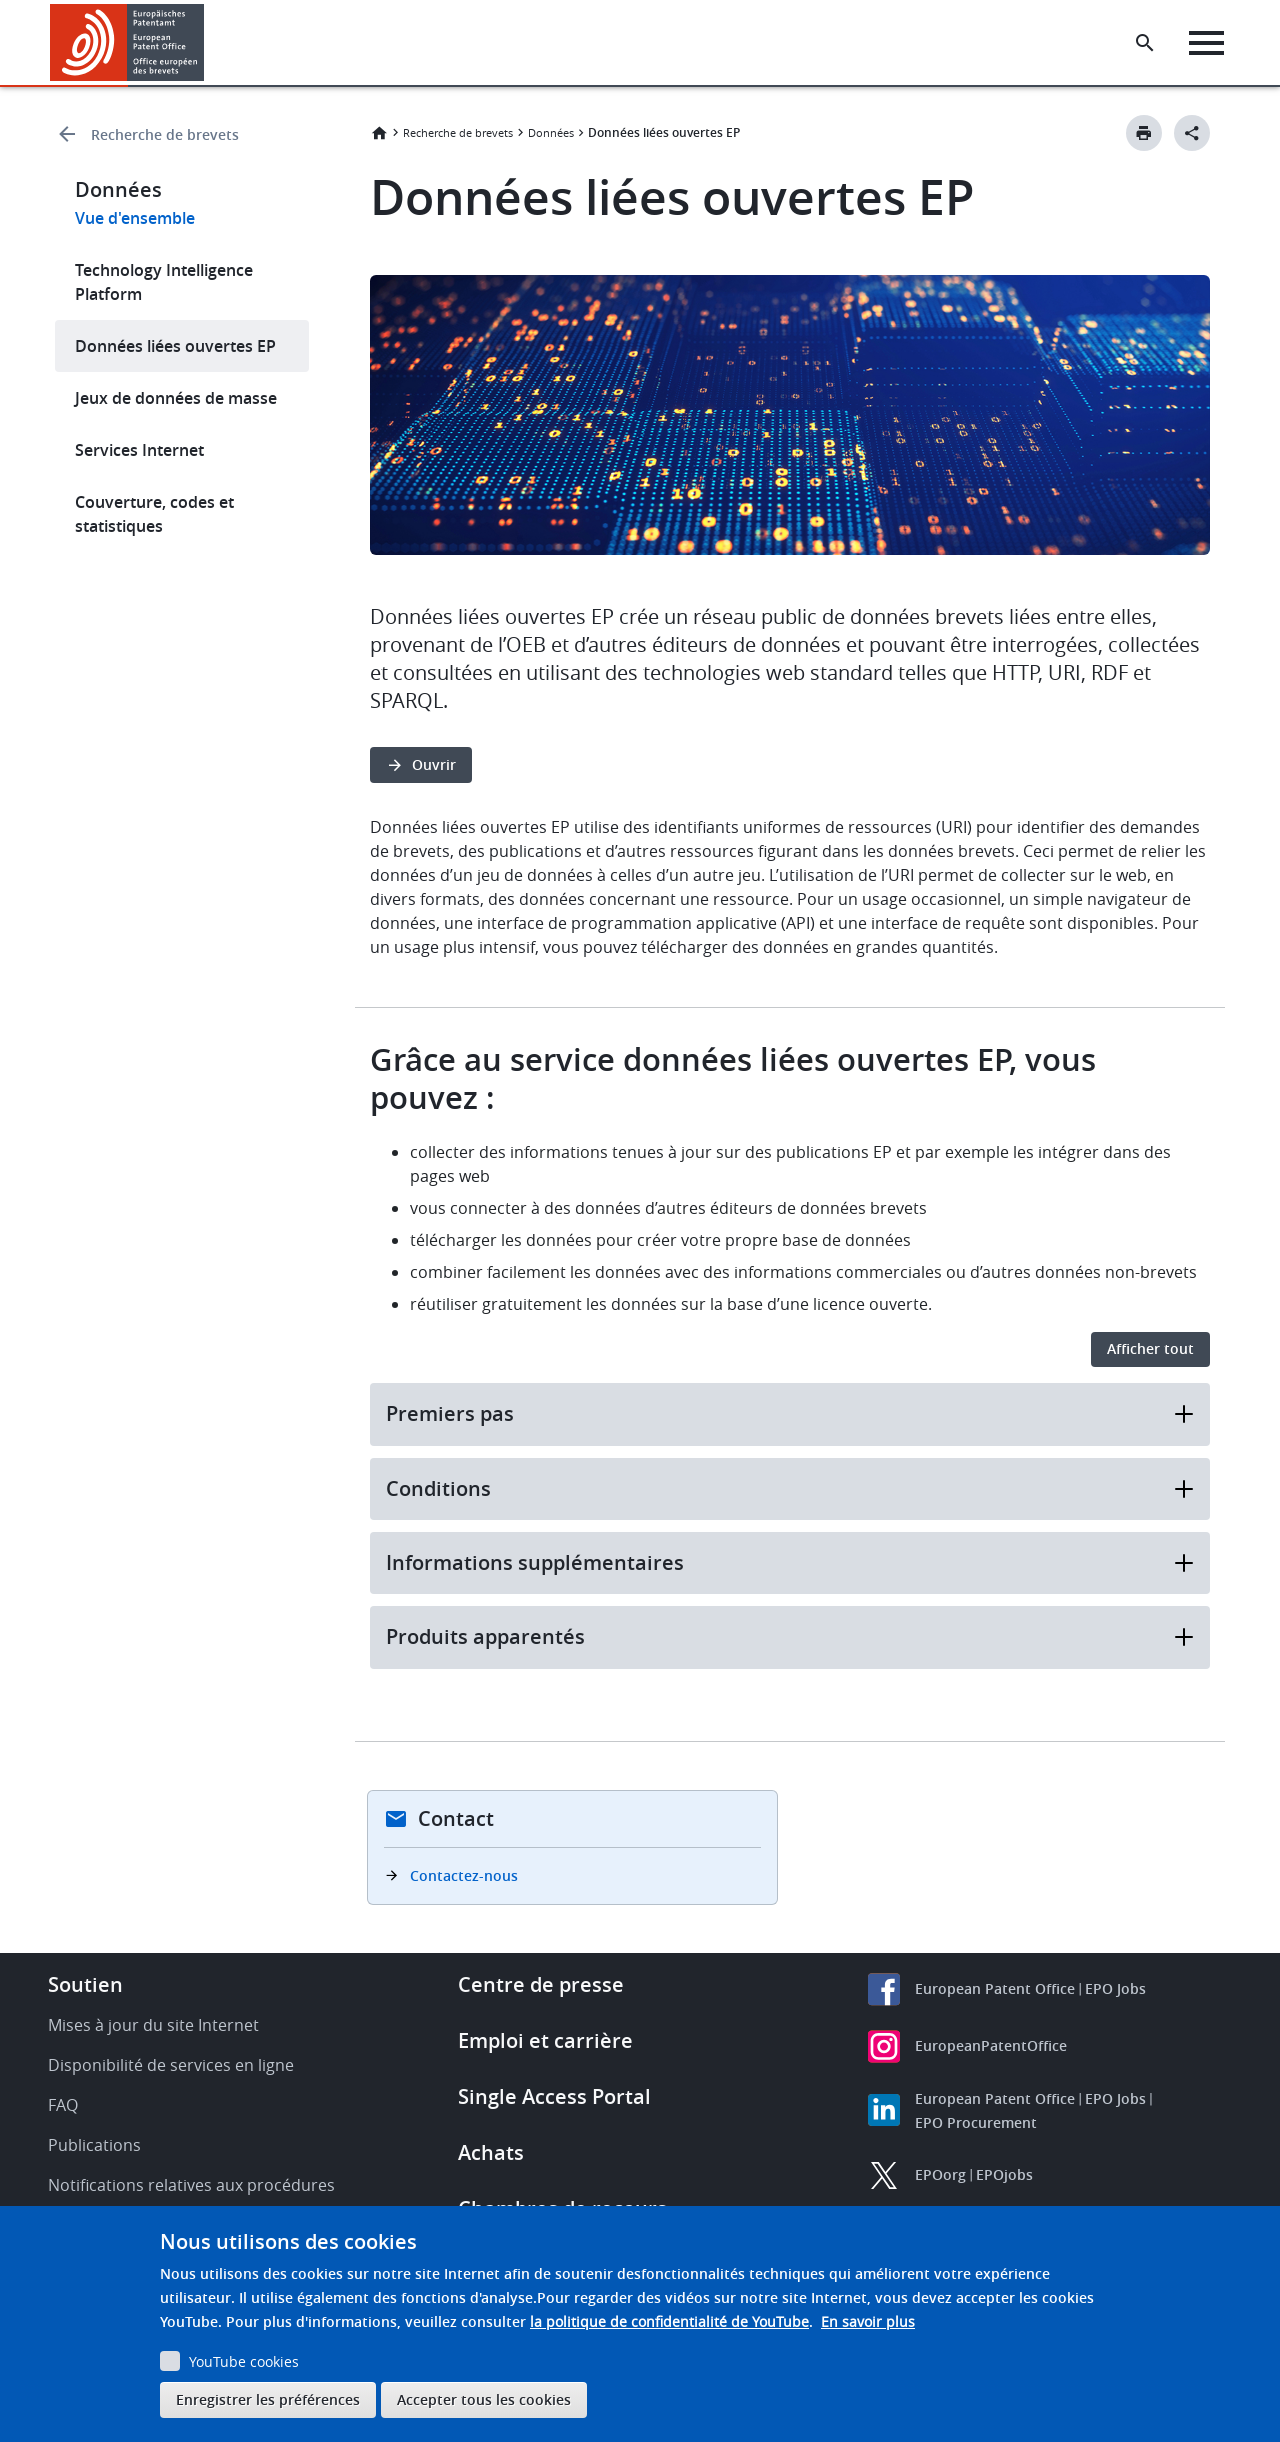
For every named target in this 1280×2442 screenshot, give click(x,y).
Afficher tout (1150, 1348)
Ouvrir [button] (434, 764)
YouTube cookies (244, 2361)
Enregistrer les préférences (268, 2399)
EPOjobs (1004, 2174)
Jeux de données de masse (176, 398)
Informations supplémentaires (790, 1562)
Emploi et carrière (545, 2040)
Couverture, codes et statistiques (154, 514)
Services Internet (139, 450)
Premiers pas (790, 1413)
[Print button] (1144, 133)
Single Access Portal (554, 2096)
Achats (491, 2152)
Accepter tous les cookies (484, 2399)
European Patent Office (995, 1988)
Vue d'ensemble (135, 218)
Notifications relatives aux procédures (191, 2185)
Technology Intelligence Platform (164, 282)
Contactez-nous (464, 1875)
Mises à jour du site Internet (153, 2025)
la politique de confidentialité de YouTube (669, 2321)
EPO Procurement (976, 2122)
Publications (94, 2145)
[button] (207, 43)
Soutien (85, 1984)
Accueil (379, 133)
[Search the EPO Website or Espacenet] (1145, 43)
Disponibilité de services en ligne (171, 2065)
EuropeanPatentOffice (991, 2045)
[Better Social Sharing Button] (1192, 133)
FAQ (63, 2105)
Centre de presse (541, 1984)
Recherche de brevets (165, 134)
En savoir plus (868, 2321)
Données (551, 132)
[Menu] (1206, 43)
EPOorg (940, 2174)
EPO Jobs (1115, 1988)
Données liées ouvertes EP (175, 346)
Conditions (790, 1488)
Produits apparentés (790, 1636)
